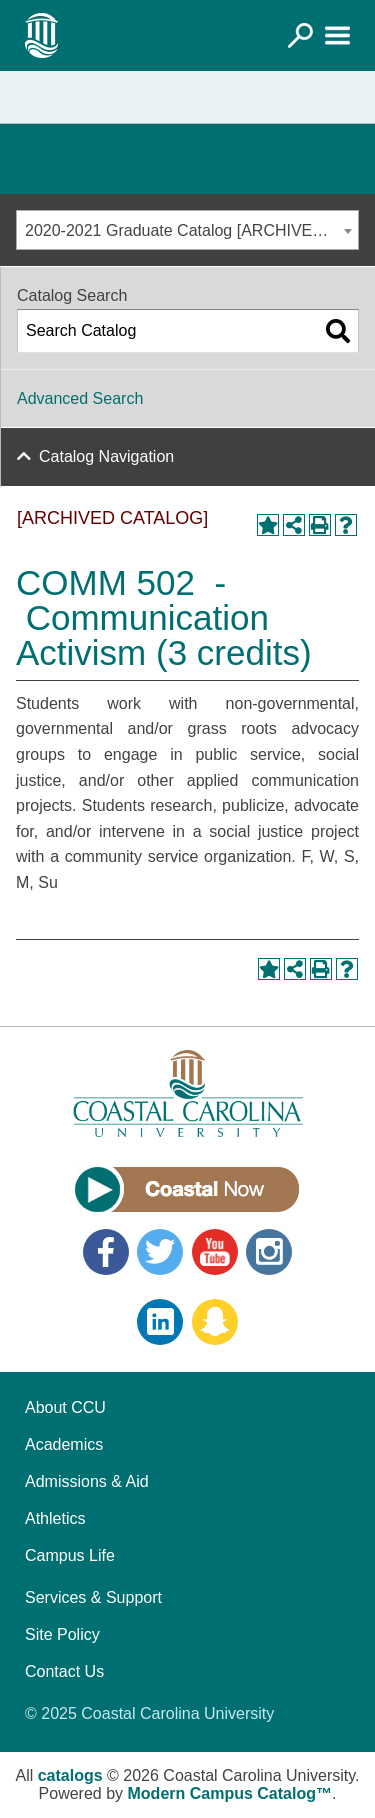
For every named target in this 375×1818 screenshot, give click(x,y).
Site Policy (62, 1634)
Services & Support (93, 1597)
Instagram (269, 1252)
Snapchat (215, 1322)
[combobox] (187, 230)
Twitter (160, 1252)
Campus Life (70, 1555)
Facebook (106, 1252)
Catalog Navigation (106, 456)
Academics (64, 1444)
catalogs (70, 1775)
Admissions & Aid (87, 1481)
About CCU (65, 1407)
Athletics (55, 1518)
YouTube (215, 1252)
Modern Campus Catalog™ (230, 1793)
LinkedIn (160, 1322)
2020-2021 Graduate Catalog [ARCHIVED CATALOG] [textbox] (191, 230)
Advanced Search (80, 398)
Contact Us (64, 1671)
